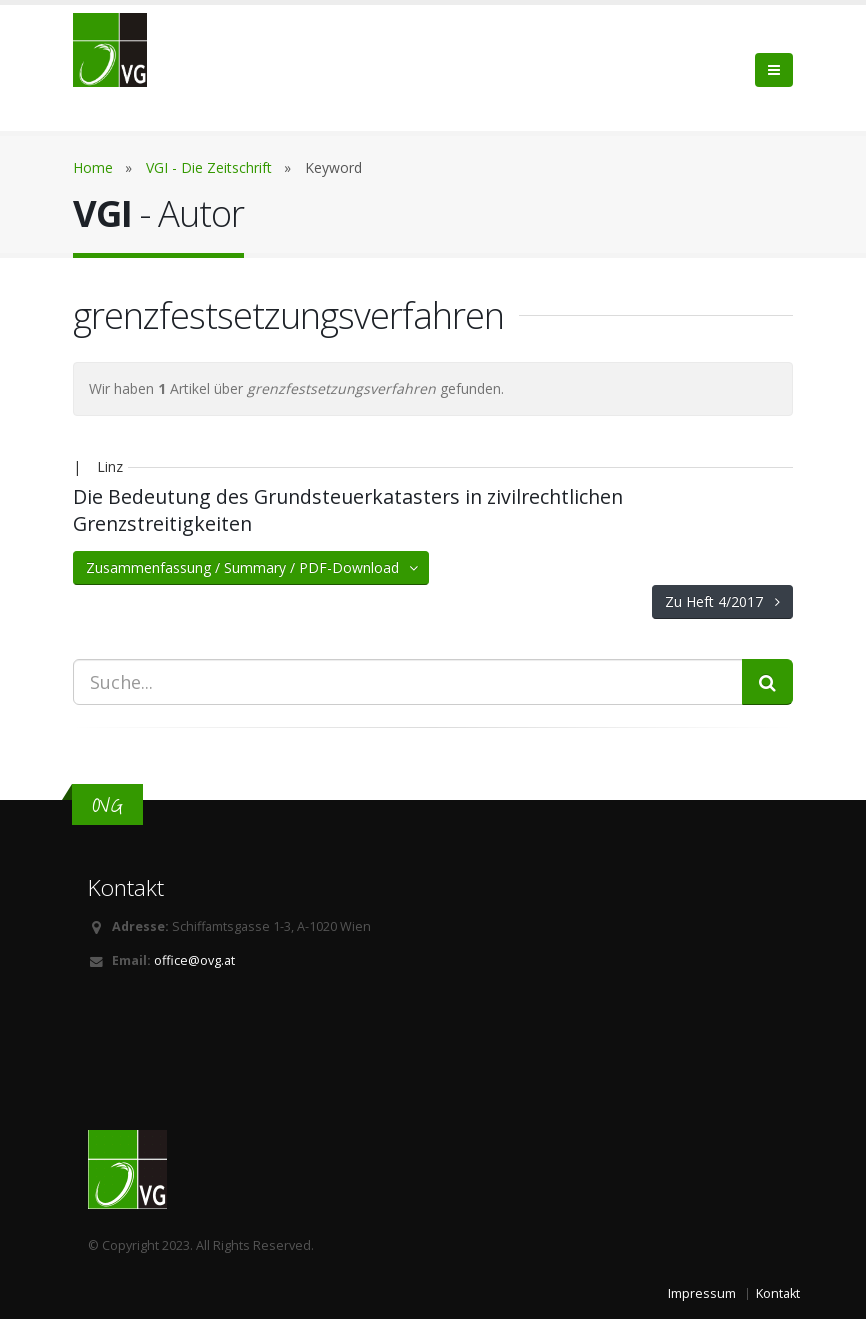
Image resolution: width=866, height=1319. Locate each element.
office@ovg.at (194, 960)
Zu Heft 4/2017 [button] (722, 601)
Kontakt (778, 1293)
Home (93, 167)
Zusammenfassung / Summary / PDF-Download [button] (253, 567)
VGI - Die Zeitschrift (209, 167)
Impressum (702, 1293)
